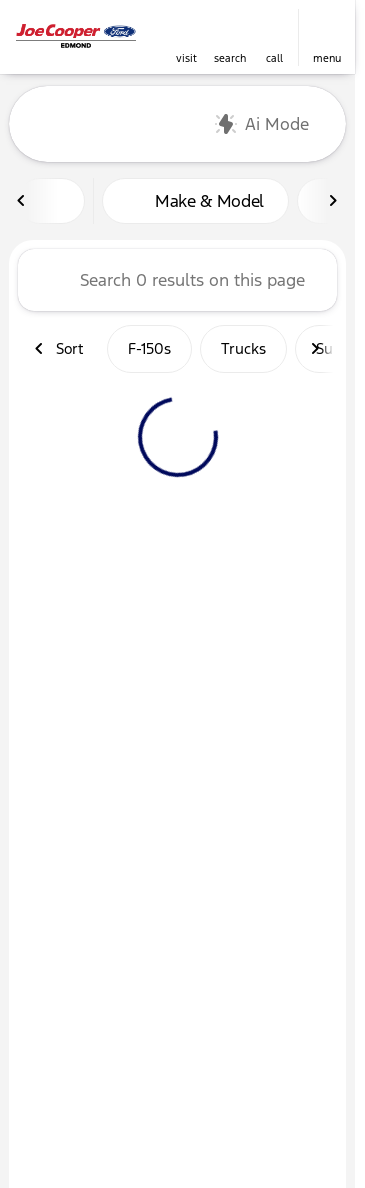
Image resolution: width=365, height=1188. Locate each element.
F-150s (149, 348)
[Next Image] (333, 201)
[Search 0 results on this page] (177, 280)
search (230, 58)
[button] (186, 37)
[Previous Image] (22, 201)
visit (186, 58)
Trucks (243, 348)
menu (327, 58)
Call (274, 58)
